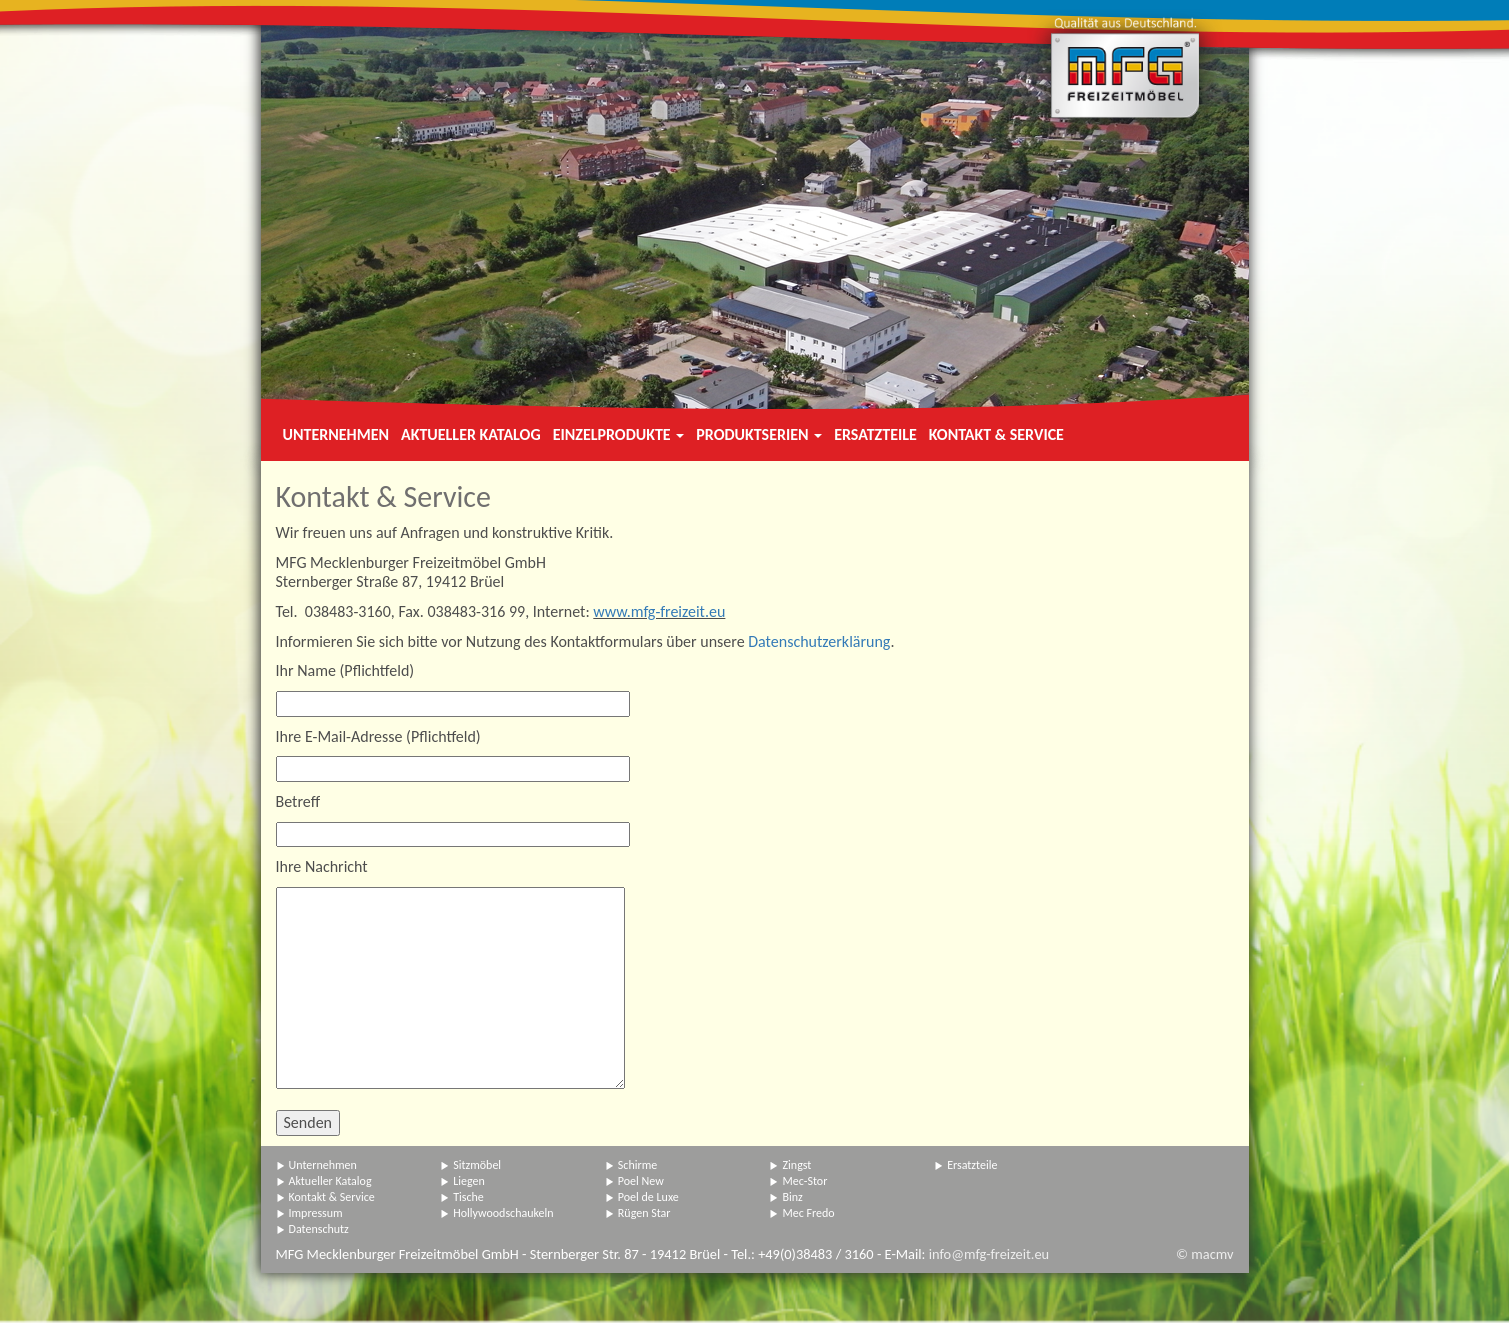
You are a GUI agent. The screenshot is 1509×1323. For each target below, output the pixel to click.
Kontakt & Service (996, 434)
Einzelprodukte (619, 434)
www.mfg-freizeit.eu (659, 611)
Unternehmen (336, 434)
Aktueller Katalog (471, 434)
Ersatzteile (875, 434)
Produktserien (759, 434)
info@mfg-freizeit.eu (989, 1254)
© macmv (1205, 1254)
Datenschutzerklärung (819, 641)
